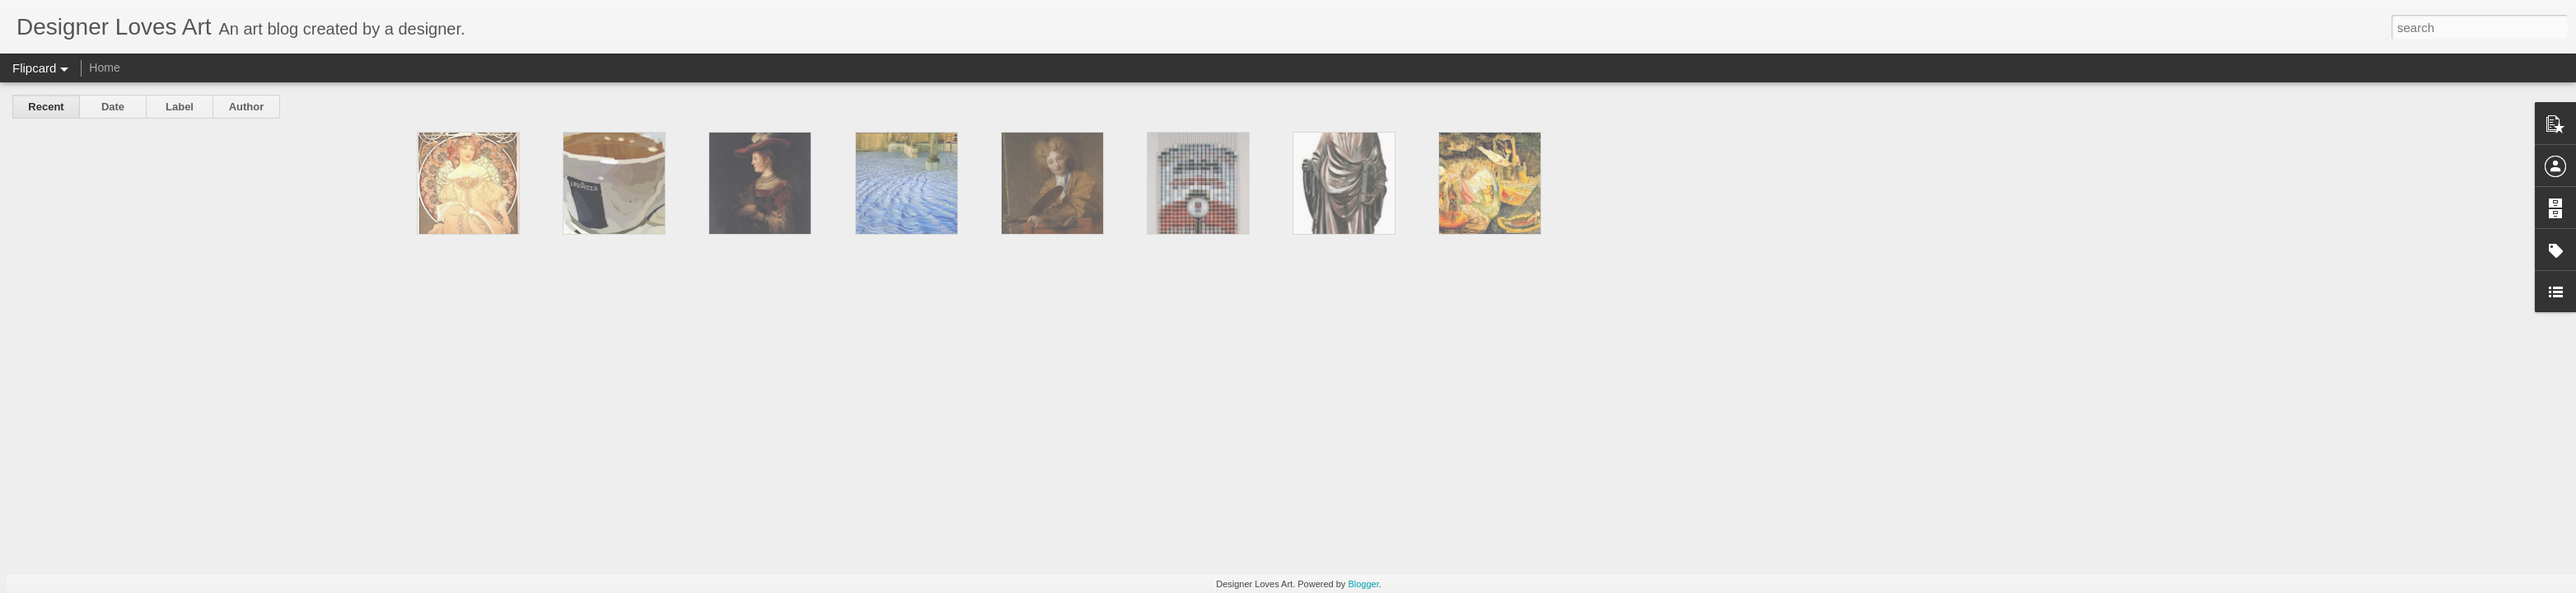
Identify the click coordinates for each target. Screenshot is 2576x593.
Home (104, 67)
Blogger (1363, 584)
